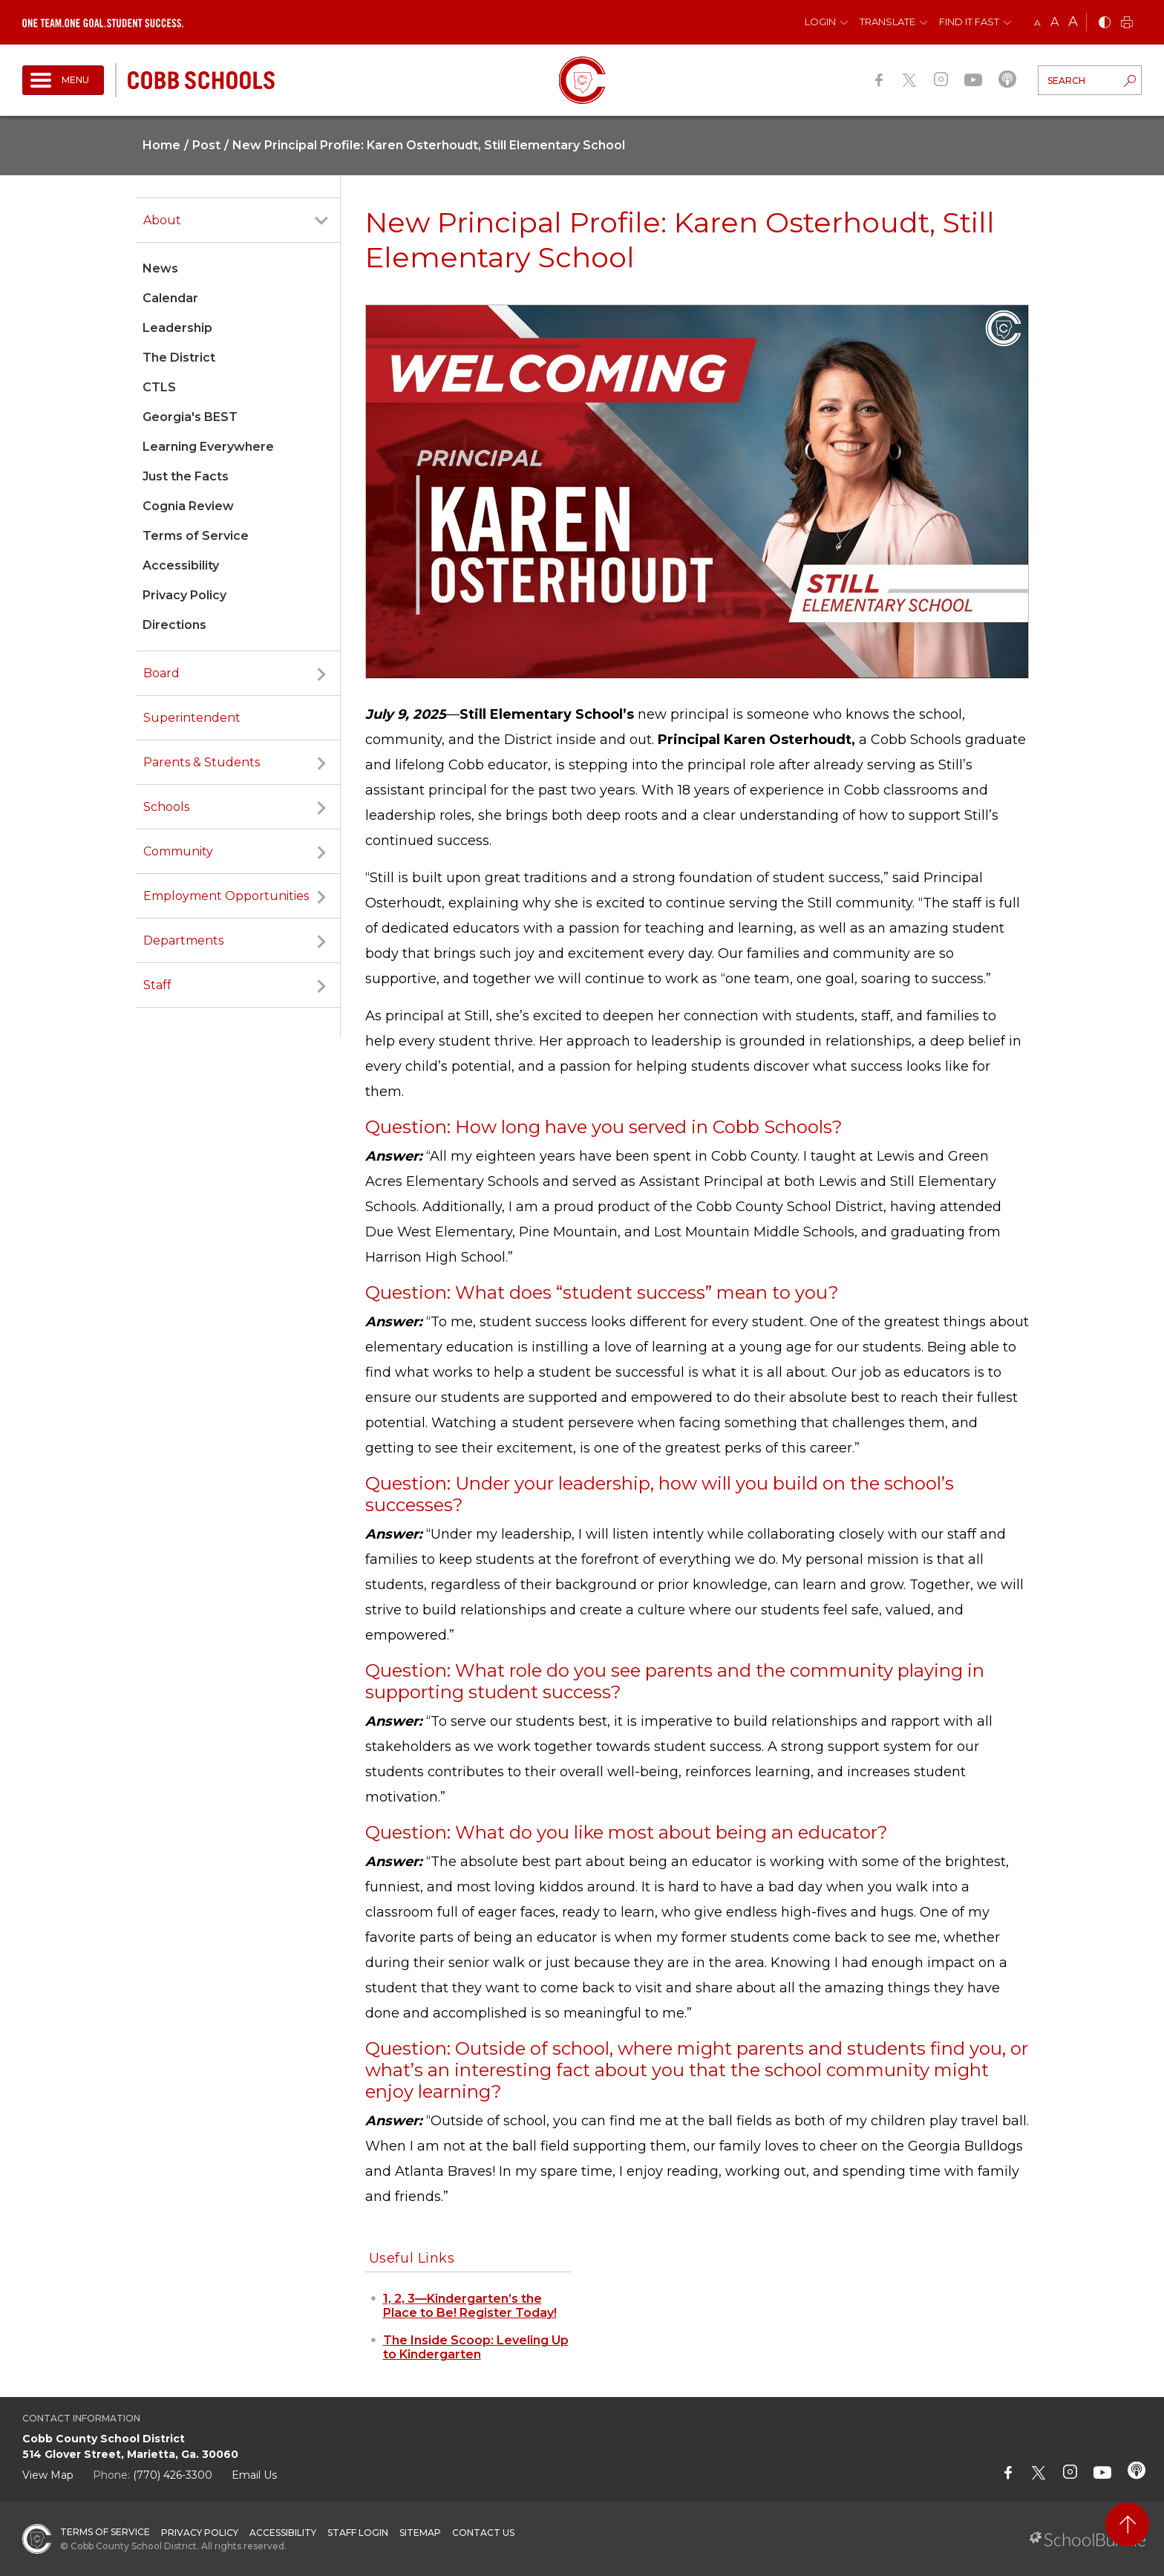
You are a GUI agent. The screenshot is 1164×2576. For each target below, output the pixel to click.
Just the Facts (186, 476)
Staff (157, 985)
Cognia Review (188, 506)
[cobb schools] (201, 79)
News (160, 268)
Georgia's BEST (190, 417)
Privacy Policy (184, 595)
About (162, 220)
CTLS (159, 387)
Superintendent (192, 718)
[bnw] (1105, 23)
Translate (887, 21)
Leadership (177, 328)
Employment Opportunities (226, 896)
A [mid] (1054, 22)
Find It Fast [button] (969, 21)
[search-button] (1130, 82)
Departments (183, 940)
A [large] (1073, 21)
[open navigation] (63, 80)
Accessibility (181, 565)
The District (179, 357)
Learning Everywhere (208, 447)
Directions (174, 625)
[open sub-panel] (321, 220)
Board (161, 673)
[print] (1127, 23)
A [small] (1037, 22)
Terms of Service (196, 536)
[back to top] (1127, 2524)
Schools (166, 807)
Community (178, 851)
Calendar (170, 298)
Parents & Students (201, 762)
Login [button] (820, 21)
